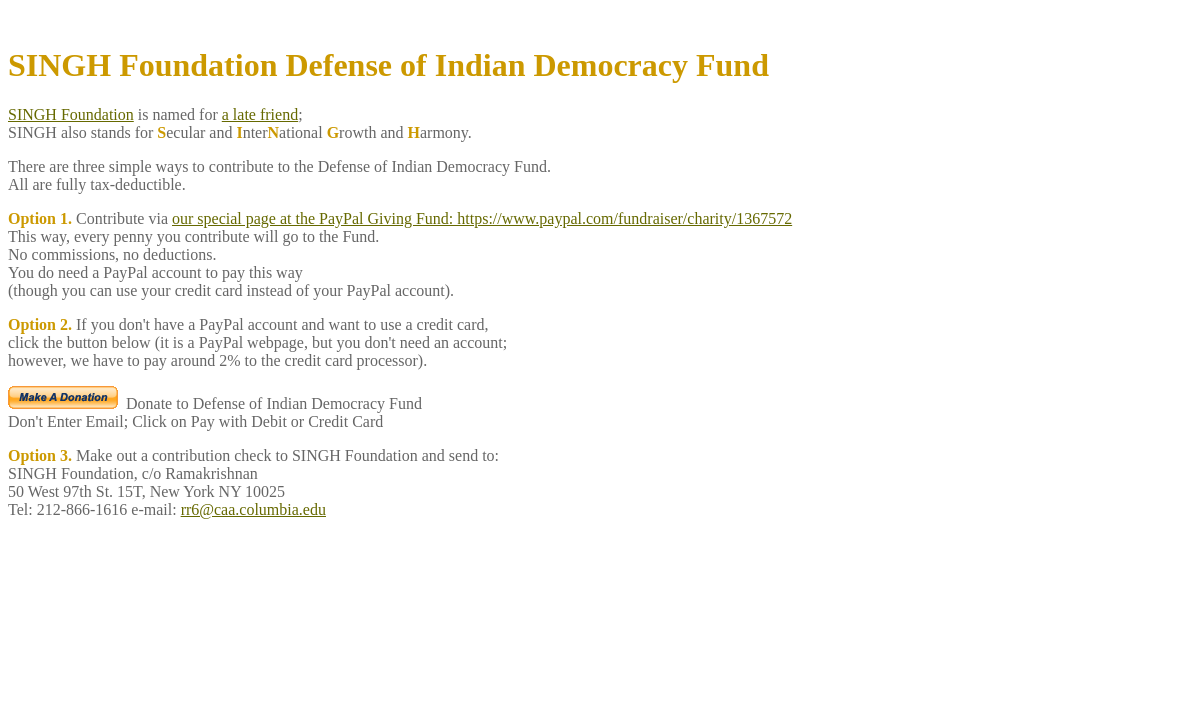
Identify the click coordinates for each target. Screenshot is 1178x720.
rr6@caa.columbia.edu (253, 509)
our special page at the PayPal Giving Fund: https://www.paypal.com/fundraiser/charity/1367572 (482, 218)
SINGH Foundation (71, 114)
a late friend (260, 114)
